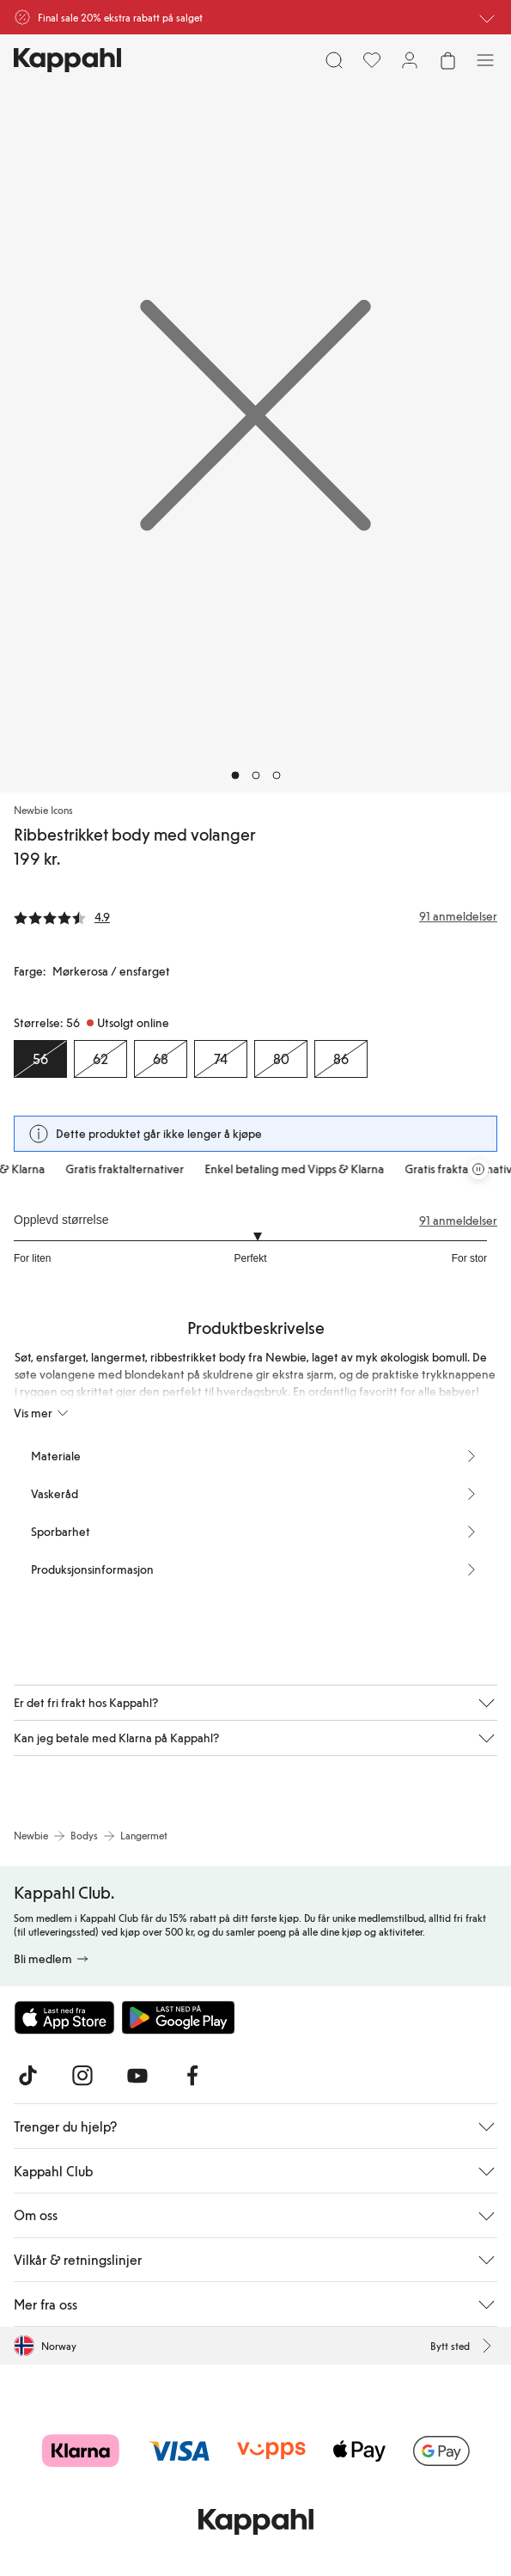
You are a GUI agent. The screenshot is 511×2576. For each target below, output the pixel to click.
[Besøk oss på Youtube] (137, 2076)
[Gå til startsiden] (67, 60)
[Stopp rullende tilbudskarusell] (478, 1169)
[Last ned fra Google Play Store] (178, 2017)
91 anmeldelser (458, 1220)
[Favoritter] (372, 60)
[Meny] (485, 60)
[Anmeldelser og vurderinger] (255, 916)
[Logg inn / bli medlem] (410, 60)
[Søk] (334, 60)
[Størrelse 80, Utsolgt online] (280, 1059)
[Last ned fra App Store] (64, 2017)
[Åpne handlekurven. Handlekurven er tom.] (447, 60)
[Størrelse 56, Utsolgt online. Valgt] (40, 1059)
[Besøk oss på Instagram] (82, 2076)
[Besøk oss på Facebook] (192, 2076)
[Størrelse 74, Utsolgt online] (220, 1059)
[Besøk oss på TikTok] (27, 2076)
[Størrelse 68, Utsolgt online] (160, 1059)
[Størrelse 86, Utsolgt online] (341, 1059)
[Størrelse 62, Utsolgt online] (100, 1059)
